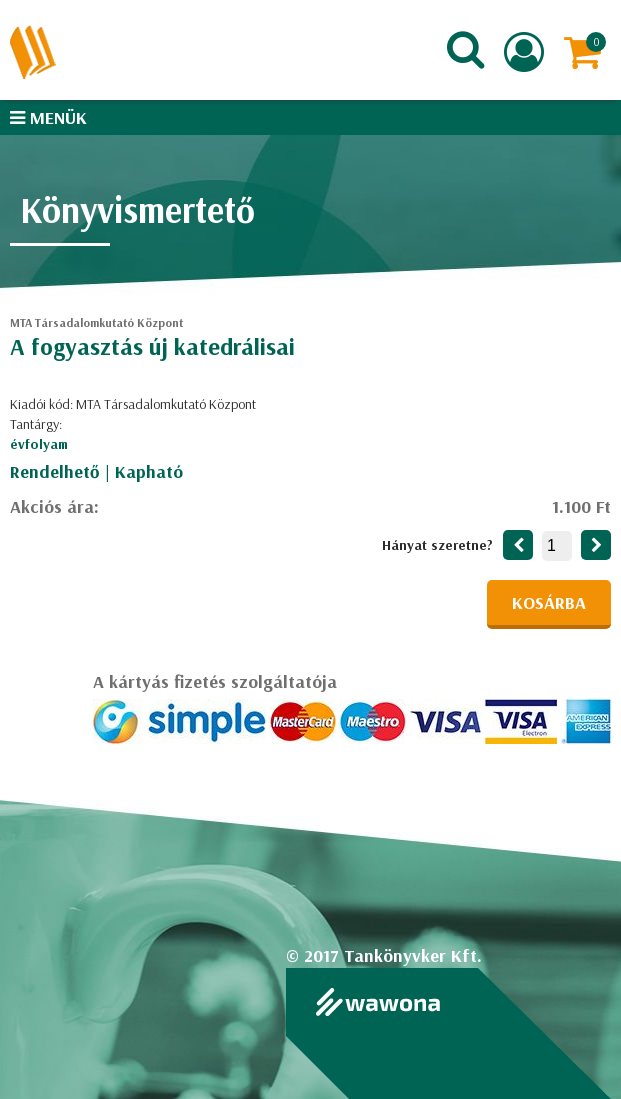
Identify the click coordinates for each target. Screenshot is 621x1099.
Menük (48, 117)
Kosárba (549, 602)
